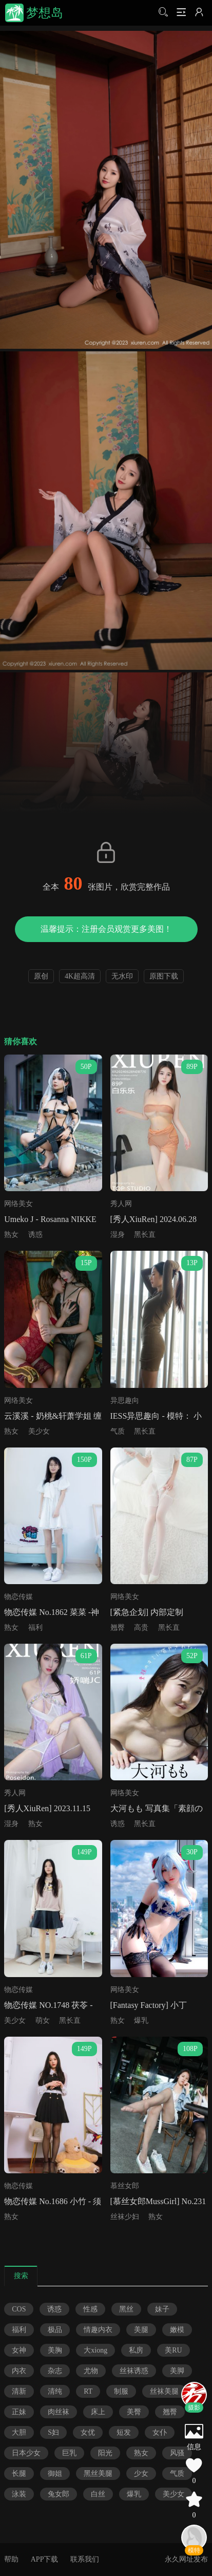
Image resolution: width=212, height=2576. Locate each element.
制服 (121, 2391)
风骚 (177, 2453)
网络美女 (18, 1204)
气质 (117, 1431)
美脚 (177, 2371)
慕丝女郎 (124, 2186)
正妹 (19, 2412)
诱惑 (35, 1234)
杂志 (55, 2371)
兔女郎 (58, 2494)
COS (19, 2309)
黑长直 (145, 1234)
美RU (173, 2350)
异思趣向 (124, 1400)
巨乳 (69, 2453)
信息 (194, 2447)
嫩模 (177, 2330)
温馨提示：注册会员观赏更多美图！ (106, 929)
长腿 (19, 2473)
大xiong (95, 2350)
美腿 (141, 2330)
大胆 (19, 2432)
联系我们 (84, 2559)
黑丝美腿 (98, 2473)
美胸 (55, 2350)
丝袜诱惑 (134, 2371)
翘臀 (117, 1627)
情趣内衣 (98, 2330)
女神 (19, 2350)
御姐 (55, 2473)
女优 (88, 2432)
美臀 (134, 2412)
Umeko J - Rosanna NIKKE (50, 1219)
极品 (55, 2330)
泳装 (19, 2494)
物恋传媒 (18, 1597)
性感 (90, 2309)
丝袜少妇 (124, 2217)
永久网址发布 (186, 2559)
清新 (19, 2391)
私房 (136, 2350)
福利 (35, 1627)
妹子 (162, 2309)
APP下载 (45, 2559)
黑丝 (126, 2309)
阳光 (105, 2453)
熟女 (11, 1234)
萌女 (42, 2020)
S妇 (53, 2432)
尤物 (91, 2371)
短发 (124, 2432)
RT (88, 2391)
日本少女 (26, 2453)
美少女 (39, 1431)
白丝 (98, 2494)
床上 (98, 2412)
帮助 (11, 2559)
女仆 (159, 2432)
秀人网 (121, 1204)
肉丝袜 (58, 2412)
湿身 (117, 1234)
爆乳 (141, 2020)
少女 (141, 2473)
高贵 (141, 1627)
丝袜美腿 (164, 2391)
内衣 (19, 2371)
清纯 (55, 2391)
